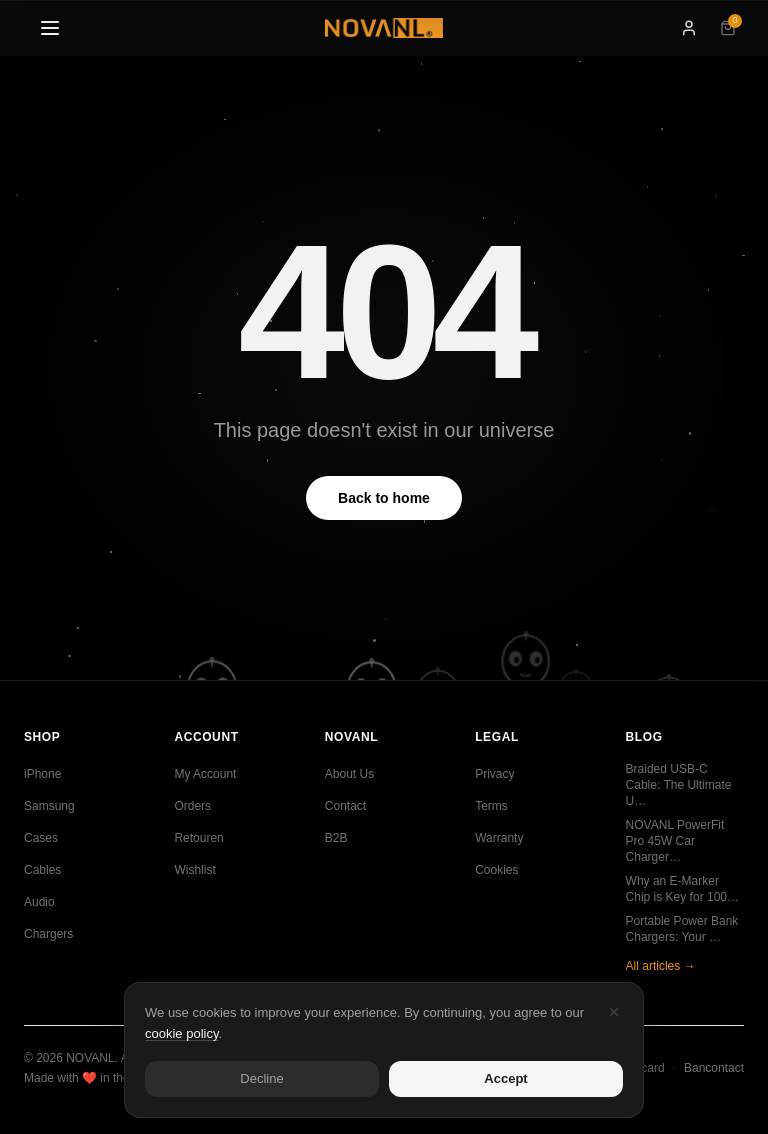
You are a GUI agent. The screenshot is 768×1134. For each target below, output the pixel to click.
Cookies (496, 870)
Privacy (494, 774)
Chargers (48, 934)
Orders (192, 806)
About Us (349, 774)
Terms (491, 806)
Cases (41, 838)
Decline (261, 1079)
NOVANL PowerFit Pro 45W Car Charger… (675, 841)
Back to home (384, 498)
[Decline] (614, 1013)
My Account (205, 774)
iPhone (42, 774)
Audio (39, 902)
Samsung (49, 806)
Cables (42, 870)
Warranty (499, 838)
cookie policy (181, 1034)
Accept (505, 1079)
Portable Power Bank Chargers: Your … (682, 929)
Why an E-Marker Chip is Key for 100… (682, 889)
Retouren (198, 838)
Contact (345, 806)
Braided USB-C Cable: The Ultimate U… (679, 785)
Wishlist (194, 870)
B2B (336, 838)
